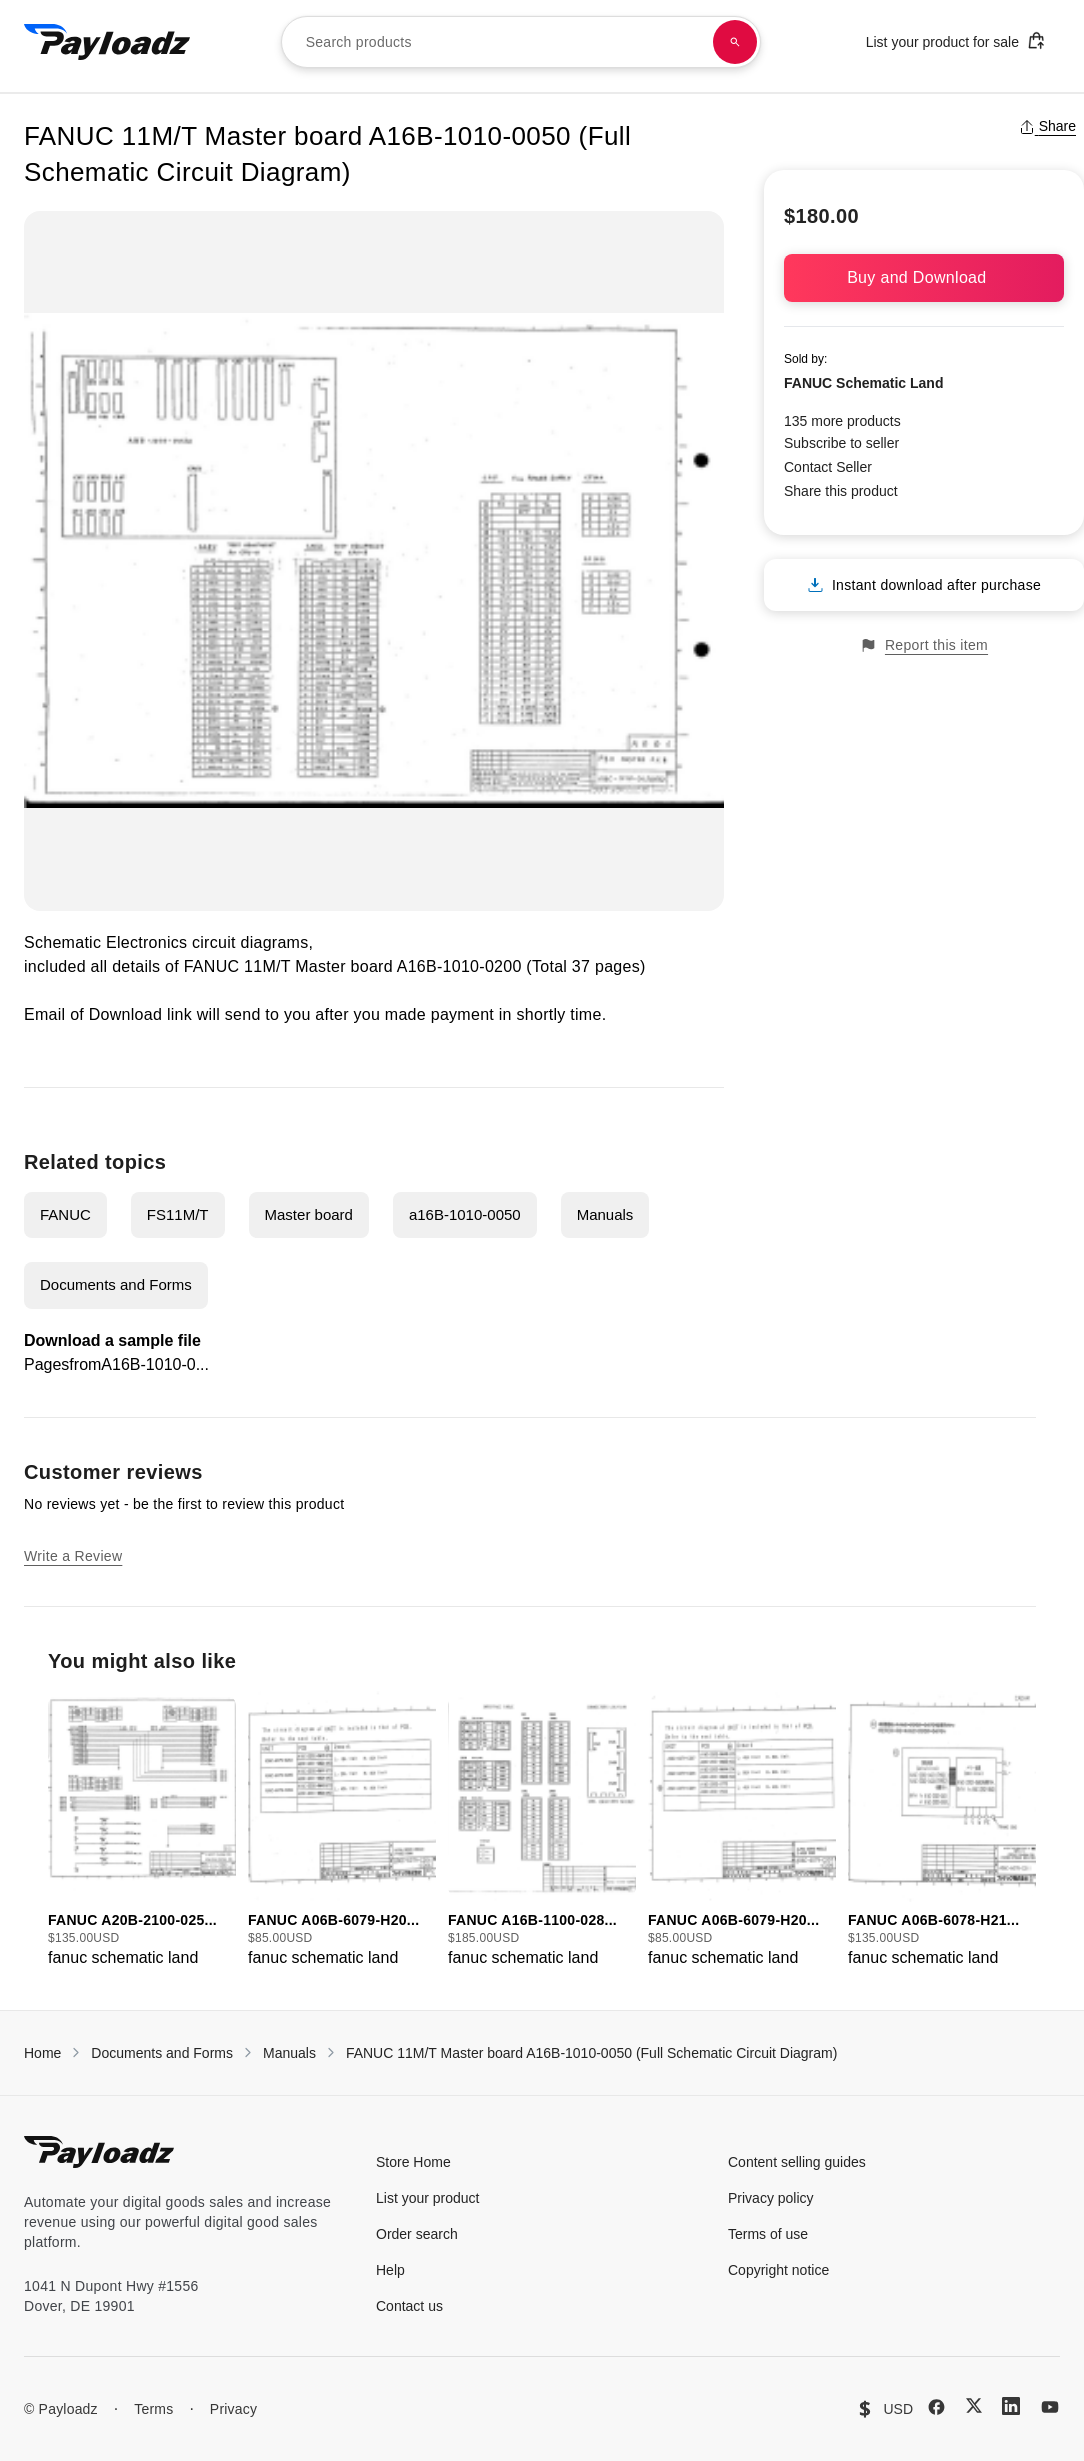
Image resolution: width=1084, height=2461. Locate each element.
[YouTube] (1050, 2407)
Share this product (841, 491)
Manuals (605, 1214)
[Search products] (735, 42)
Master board (309, 1214)
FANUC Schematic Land (863, 383)
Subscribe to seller (841, 443)
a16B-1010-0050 (465, 1214)
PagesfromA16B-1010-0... (116, 1364)
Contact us (409, 2306)
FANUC (65, 1214)
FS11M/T (178, 1214)
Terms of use (768, 2234)
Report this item (924, 645)
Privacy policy (771, 2198)
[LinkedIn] (1011, 2406)
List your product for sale (956, 40)
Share (1047, 126)
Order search (417, 2234)
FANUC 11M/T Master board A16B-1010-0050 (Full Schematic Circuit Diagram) (591, 2053)
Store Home (413, 2162)
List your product (428, 2198)
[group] (142, 1830)
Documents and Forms (116, 1284)
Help (390, 2270)
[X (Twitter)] (974, 2405)
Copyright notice (778, 2270)
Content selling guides (797, 2162)
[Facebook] (936, 2407)
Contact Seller (828, 467)
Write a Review (73, 1556)
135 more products (842, 421)
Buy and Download (924, 277)
